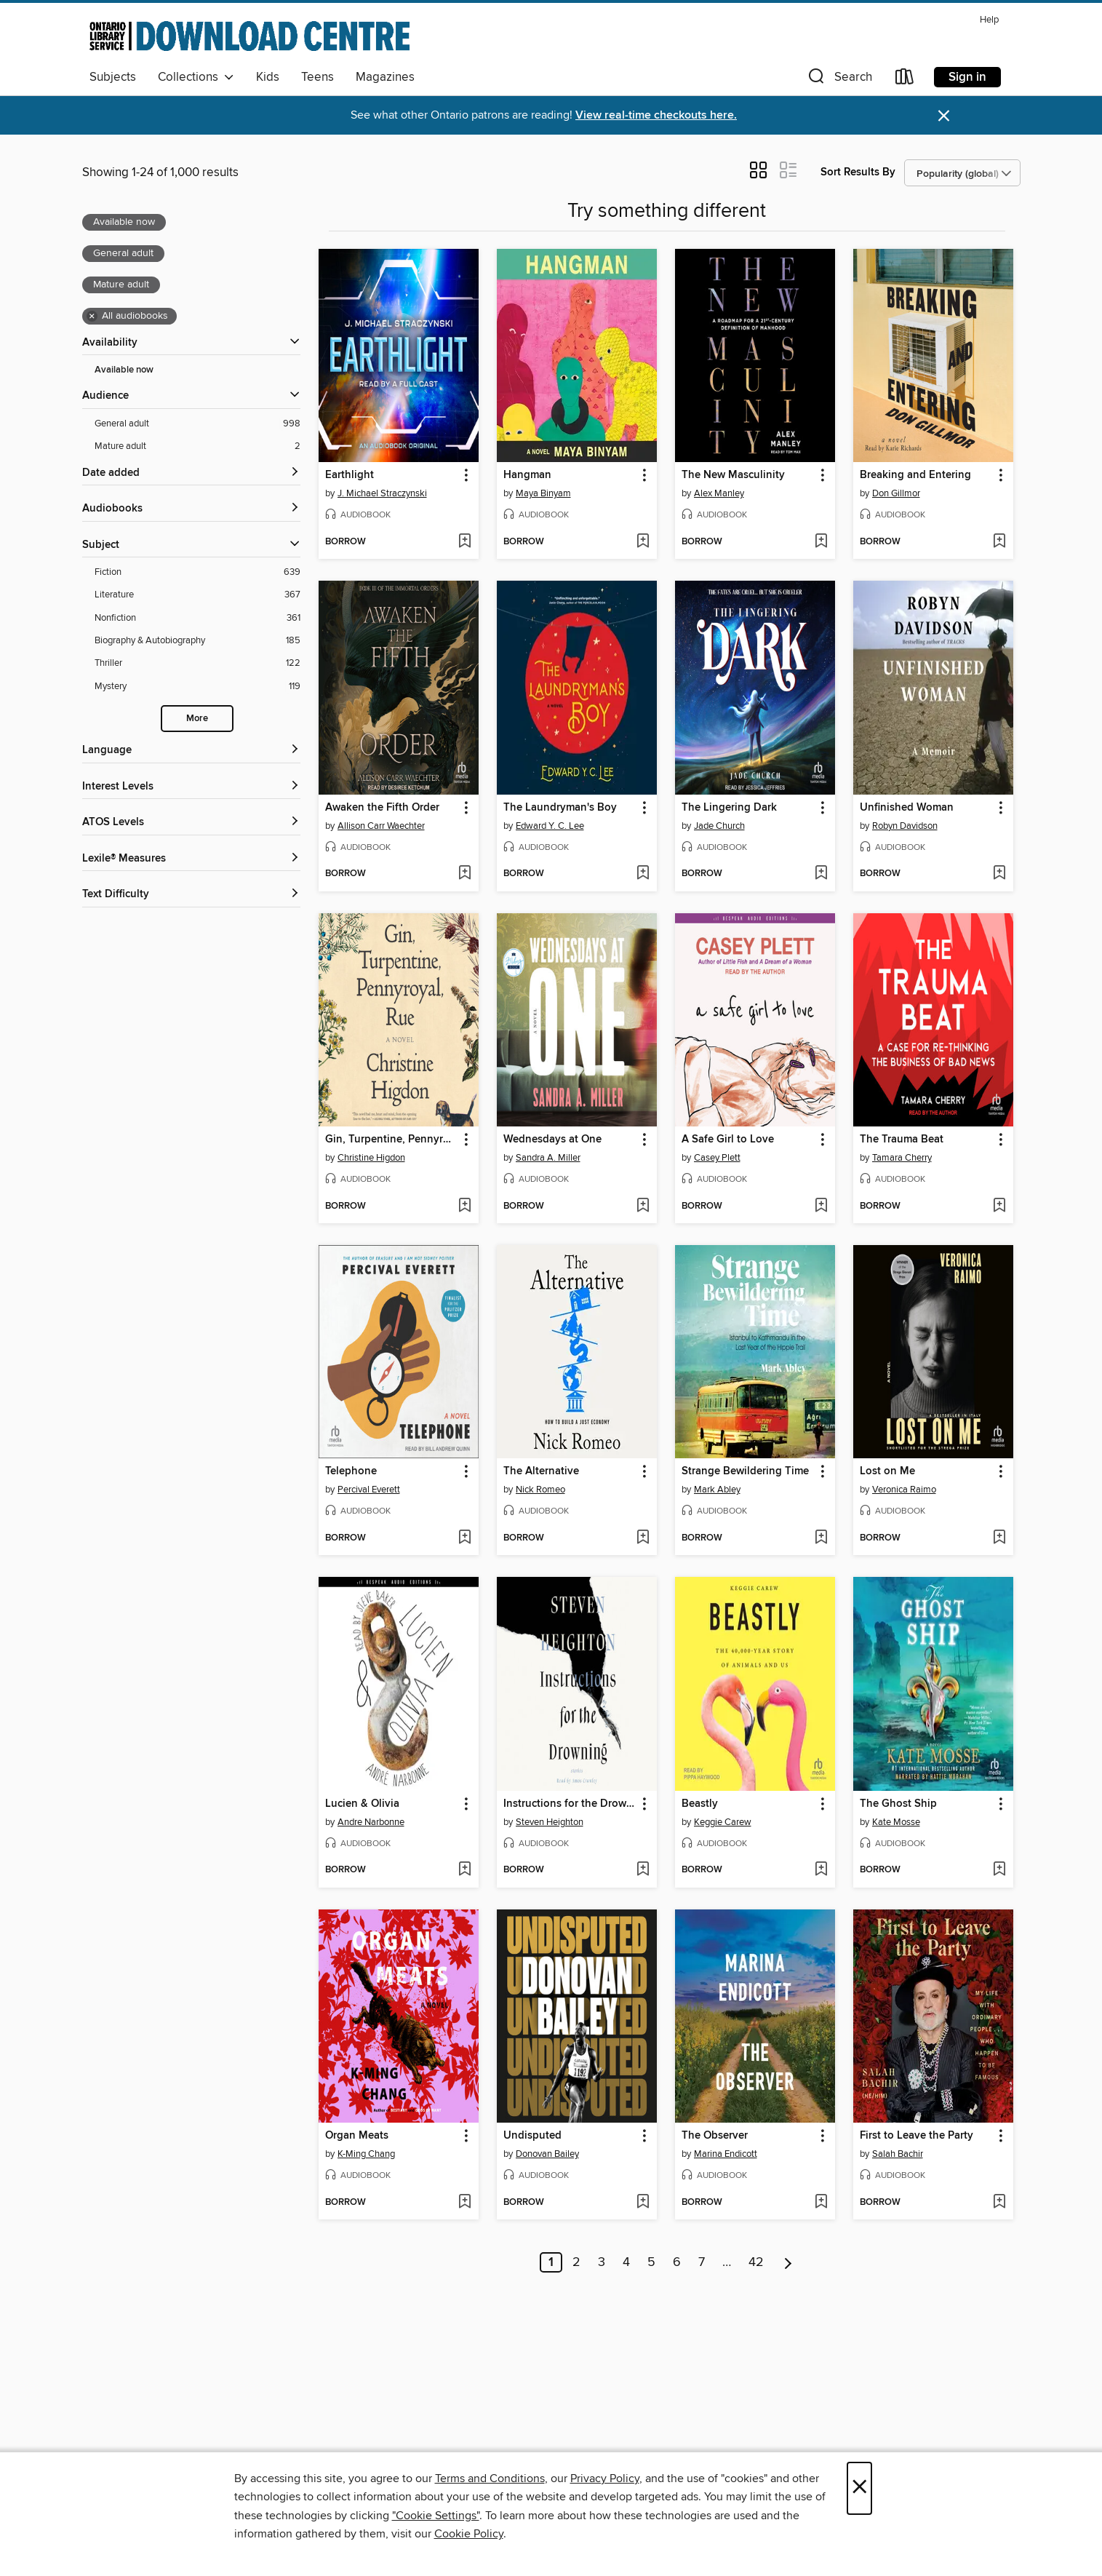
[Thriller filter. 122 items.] (197, 663)
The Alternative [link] (541, 1471)
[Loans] (905, 79)
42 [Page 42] (756, 2262)
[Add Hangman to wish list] (643, 542)
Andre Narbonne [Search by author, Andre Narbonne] (371, 1822)
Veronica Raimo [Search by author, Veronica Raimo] (904, 1489)
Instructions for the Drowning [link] (569, 1803)
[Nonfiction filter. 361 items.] (197, 618)
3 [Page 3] (601, 2262)
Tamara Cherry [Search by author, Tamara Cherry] (902, 1158)
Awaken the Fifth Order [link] (382, 807)
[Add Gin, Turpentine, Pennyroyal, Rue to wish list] (464, 1206)
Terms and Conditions (490, 2478)
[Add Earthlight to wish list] (464, 542)
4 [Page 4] (626, 2262)
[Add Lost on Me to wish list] (999, 1538)
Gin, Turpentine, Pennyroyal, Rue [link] (391, 1139)
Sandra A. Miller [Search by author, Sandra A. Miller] (548, 1158)
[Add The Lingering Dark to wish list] (821, 873)
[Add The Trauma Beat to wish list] (999, 1206)
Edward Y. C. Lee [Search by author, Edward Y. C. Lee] (550, 826)
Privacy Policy (604, 2478)
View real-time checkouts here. (656, 115)
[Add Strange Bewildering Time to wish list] (821, 1538)
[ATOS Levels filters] (191, 822)
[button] (838, 79)
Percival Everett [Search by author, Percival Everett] (369, 1489)
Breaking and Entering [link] (915, 475)
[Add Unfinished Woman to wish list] (999, 873)
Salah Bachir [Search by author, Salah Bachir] (897, 2154)
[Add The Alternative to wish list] (643, 1538)
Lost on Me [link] (887, 1471)
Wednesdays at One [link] (552, 1139)
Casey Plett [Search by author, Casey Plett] (717, 1158)
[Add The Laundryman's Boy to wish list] (643, 873)
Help (989, 20)
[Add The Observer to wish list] (821, 2202)
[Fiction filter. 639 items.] (197, 572)
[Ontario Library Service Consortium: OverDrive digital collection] (249, 36)
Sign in (967, 77)
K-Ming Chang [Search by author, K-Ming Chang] (366, 2154)
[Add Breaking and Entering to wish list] (999, 542)
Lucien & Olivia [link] (362, 1803)
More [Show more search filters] (197, 718)
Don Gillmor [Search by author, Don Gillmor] (896, 493)
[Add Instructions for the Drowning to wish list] (643, 1870)
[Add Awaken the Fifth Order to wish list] (464, 873)
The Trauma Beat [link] (901, 1139)
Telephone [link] (351, 1471)
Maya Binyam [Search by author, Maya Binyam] (543, 493)
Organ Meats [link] (356, 2135)
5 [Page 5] (651, 2262)
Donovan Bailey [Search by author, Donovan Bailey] (547, 2154)
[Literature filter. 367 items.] (197, 595)
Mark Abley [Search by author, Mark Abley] (717, 1489)
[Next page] (788, 2262)
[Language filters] (191, 750)
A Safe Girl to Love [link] (728, 1139)
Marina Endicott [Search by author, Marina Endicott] (725, 2154)
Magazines (385, 77)
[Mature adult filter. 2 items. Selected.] (197, 446)
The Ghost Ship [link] (898, 1803)
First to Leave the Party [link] (916, 2135)
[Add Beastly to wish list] (821, 1870)
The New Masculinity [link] (733, 475)
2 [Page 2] (576, 2262)
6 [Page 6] (677, 2262)
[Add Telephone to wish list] (464, 1538)
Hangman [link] (527, 475)
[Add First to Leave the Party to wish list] (999, 2202)
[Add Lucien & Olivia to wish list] (464, 1870)
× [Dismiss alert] (943, 116)
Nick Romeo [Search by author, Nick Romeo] (540, 1489)
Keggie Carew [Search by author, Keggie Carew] (722, 1822)
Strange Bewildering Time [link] (745, 1471)
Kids (267, 77)
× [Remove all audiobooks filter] (92, 317)
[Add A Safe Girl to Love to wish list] (821, 1206)
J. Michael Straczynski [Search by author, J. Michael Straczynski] (382, 493)
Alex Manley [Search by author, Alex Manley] (719, 493)
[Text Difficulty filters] (191, 894)
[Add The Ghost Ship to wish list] (999, 1870)
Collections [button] (196, 77)
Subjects (112, 77)
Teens (317, 77)
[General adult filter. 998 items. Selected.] (197, 424)
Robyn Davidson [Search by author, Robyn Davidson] (905, 826)
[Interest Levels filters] (191, 787)
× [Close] (859, 2488)
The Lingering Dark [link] (729, 807)
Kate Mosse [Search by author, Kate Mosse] (896, 1822)
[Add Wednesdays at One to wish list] (643, 1206)
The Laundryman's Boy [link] (560, 807)
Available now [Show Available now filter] (124, 370)
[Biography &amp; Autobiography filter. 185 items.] (197, 640)
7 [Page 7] (701, 2262)
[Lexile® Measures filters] (191, 859)
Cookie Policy (468, 2534)
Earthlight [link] (349, 475)
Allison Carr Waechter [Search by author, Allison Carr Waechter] (381, 826)
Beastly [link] (700, 1803)
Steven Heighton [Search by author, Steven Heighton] (549, 1822)
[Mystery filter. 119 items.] (197, 686)
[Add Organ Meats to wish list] (464, 2202)
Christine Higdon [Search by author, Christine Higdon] (371, 1158)
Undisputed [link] (532, 2135)
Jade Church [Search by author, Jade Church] (719, 826)
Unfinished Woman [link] (907, 807)
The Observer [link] (715, 2135)
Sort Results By (857, 172)
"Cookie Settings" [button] (435, 2515)
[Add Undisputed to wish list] (643, 2202)
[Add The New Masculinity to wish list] (821, 542)
